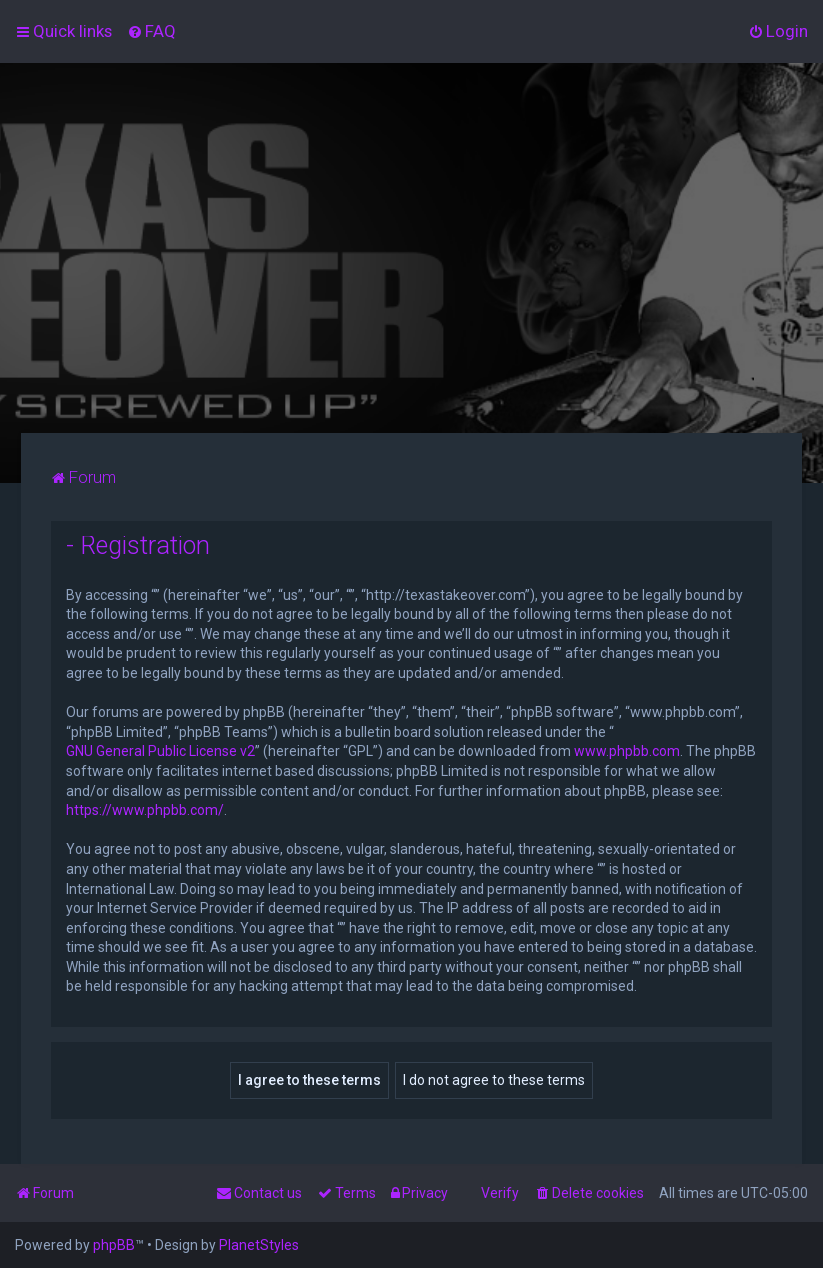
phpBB (114, 1245)
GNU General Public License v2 (160, 751)
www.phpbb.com (627, 751)
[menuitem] (151, 31)
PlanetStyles (259, 1245)
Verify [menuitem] (500, 1193)
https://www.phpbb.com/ (145, 810)
